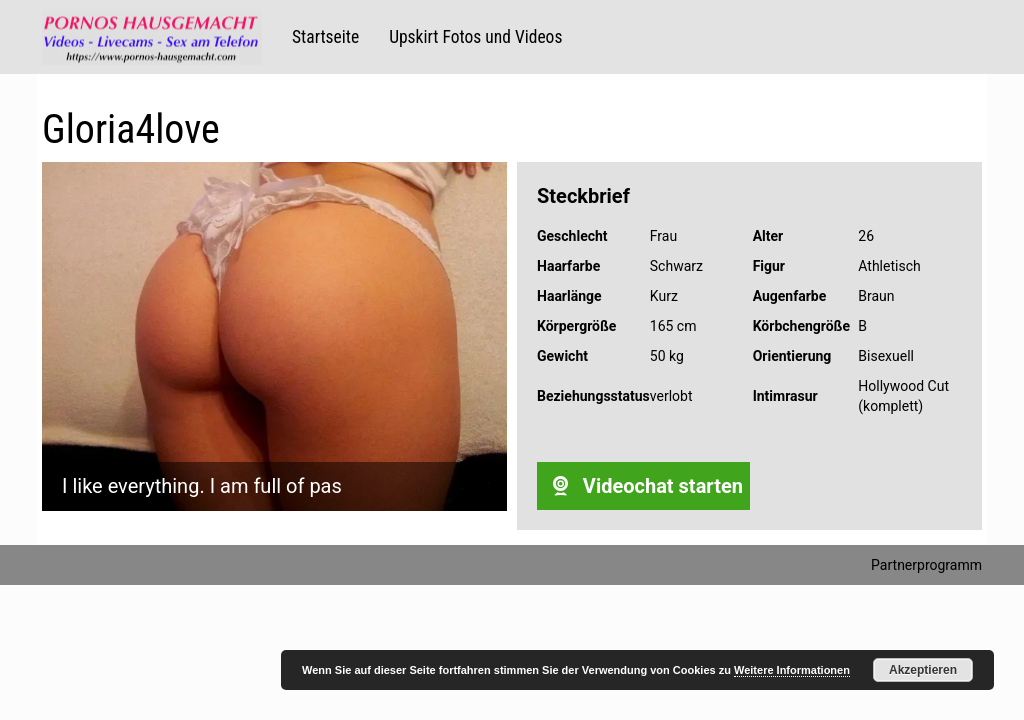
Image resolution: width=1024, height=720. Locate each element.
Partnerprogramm (926, 565)
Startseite (325, 37)
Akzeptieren (923, 670)
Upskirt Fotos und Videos (475, 37)
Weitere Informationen (792, 670)
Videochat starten (643, 486)
